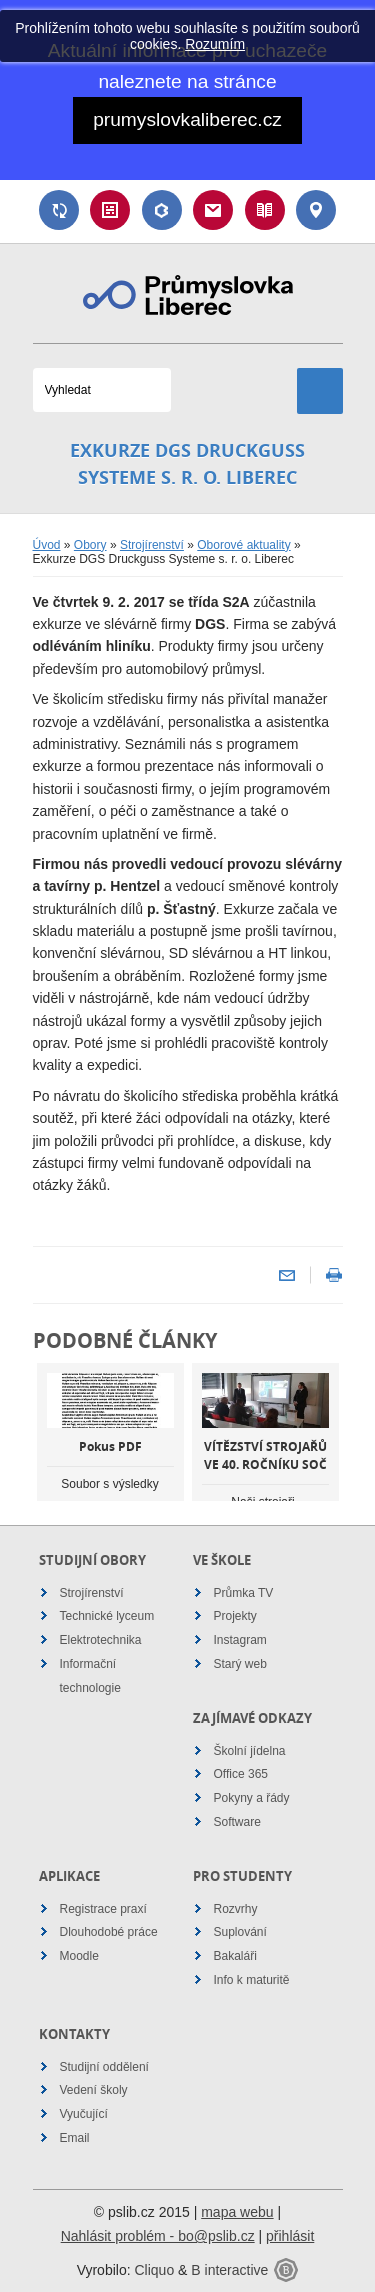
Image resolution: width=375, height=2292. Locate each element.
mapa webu (237, 2212)
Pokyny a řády (252, 1798)
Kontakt (316, 210)
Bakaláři (162, 210)
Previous (53, 1449)
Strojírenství (152, 545)
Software (237, 1822)
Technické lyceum (107, 1616)
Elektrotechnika (101, 1640)
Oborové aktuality (243, 545)
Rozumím (215, 44)
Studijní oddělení (104, 2067)
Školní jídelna (250, 1751)
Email (213, 210)
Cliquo (154, 2270)
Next (323, 1449)
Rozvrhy (236, 1909)
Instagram (240, 1640)
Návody (265, 210)
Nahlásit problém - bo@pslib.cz (158, 2236)
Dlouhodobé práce (109, 1932)
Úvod (47, 545)
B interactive (229, 2270)
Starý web (240, 1664)
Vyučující (84, 2114)
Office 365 (241, 1774)
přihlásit (290, 2236)
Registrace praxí (103, 1909)
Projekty (235, 1616)
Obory (90, 545)
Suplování (59, 210)
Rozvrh (110, 210)
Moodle (79, 1956)
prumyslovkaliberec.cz (187, 119)
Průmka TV (244, 1593)
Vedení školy (94, 2090)
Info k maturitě (252, 1980)
